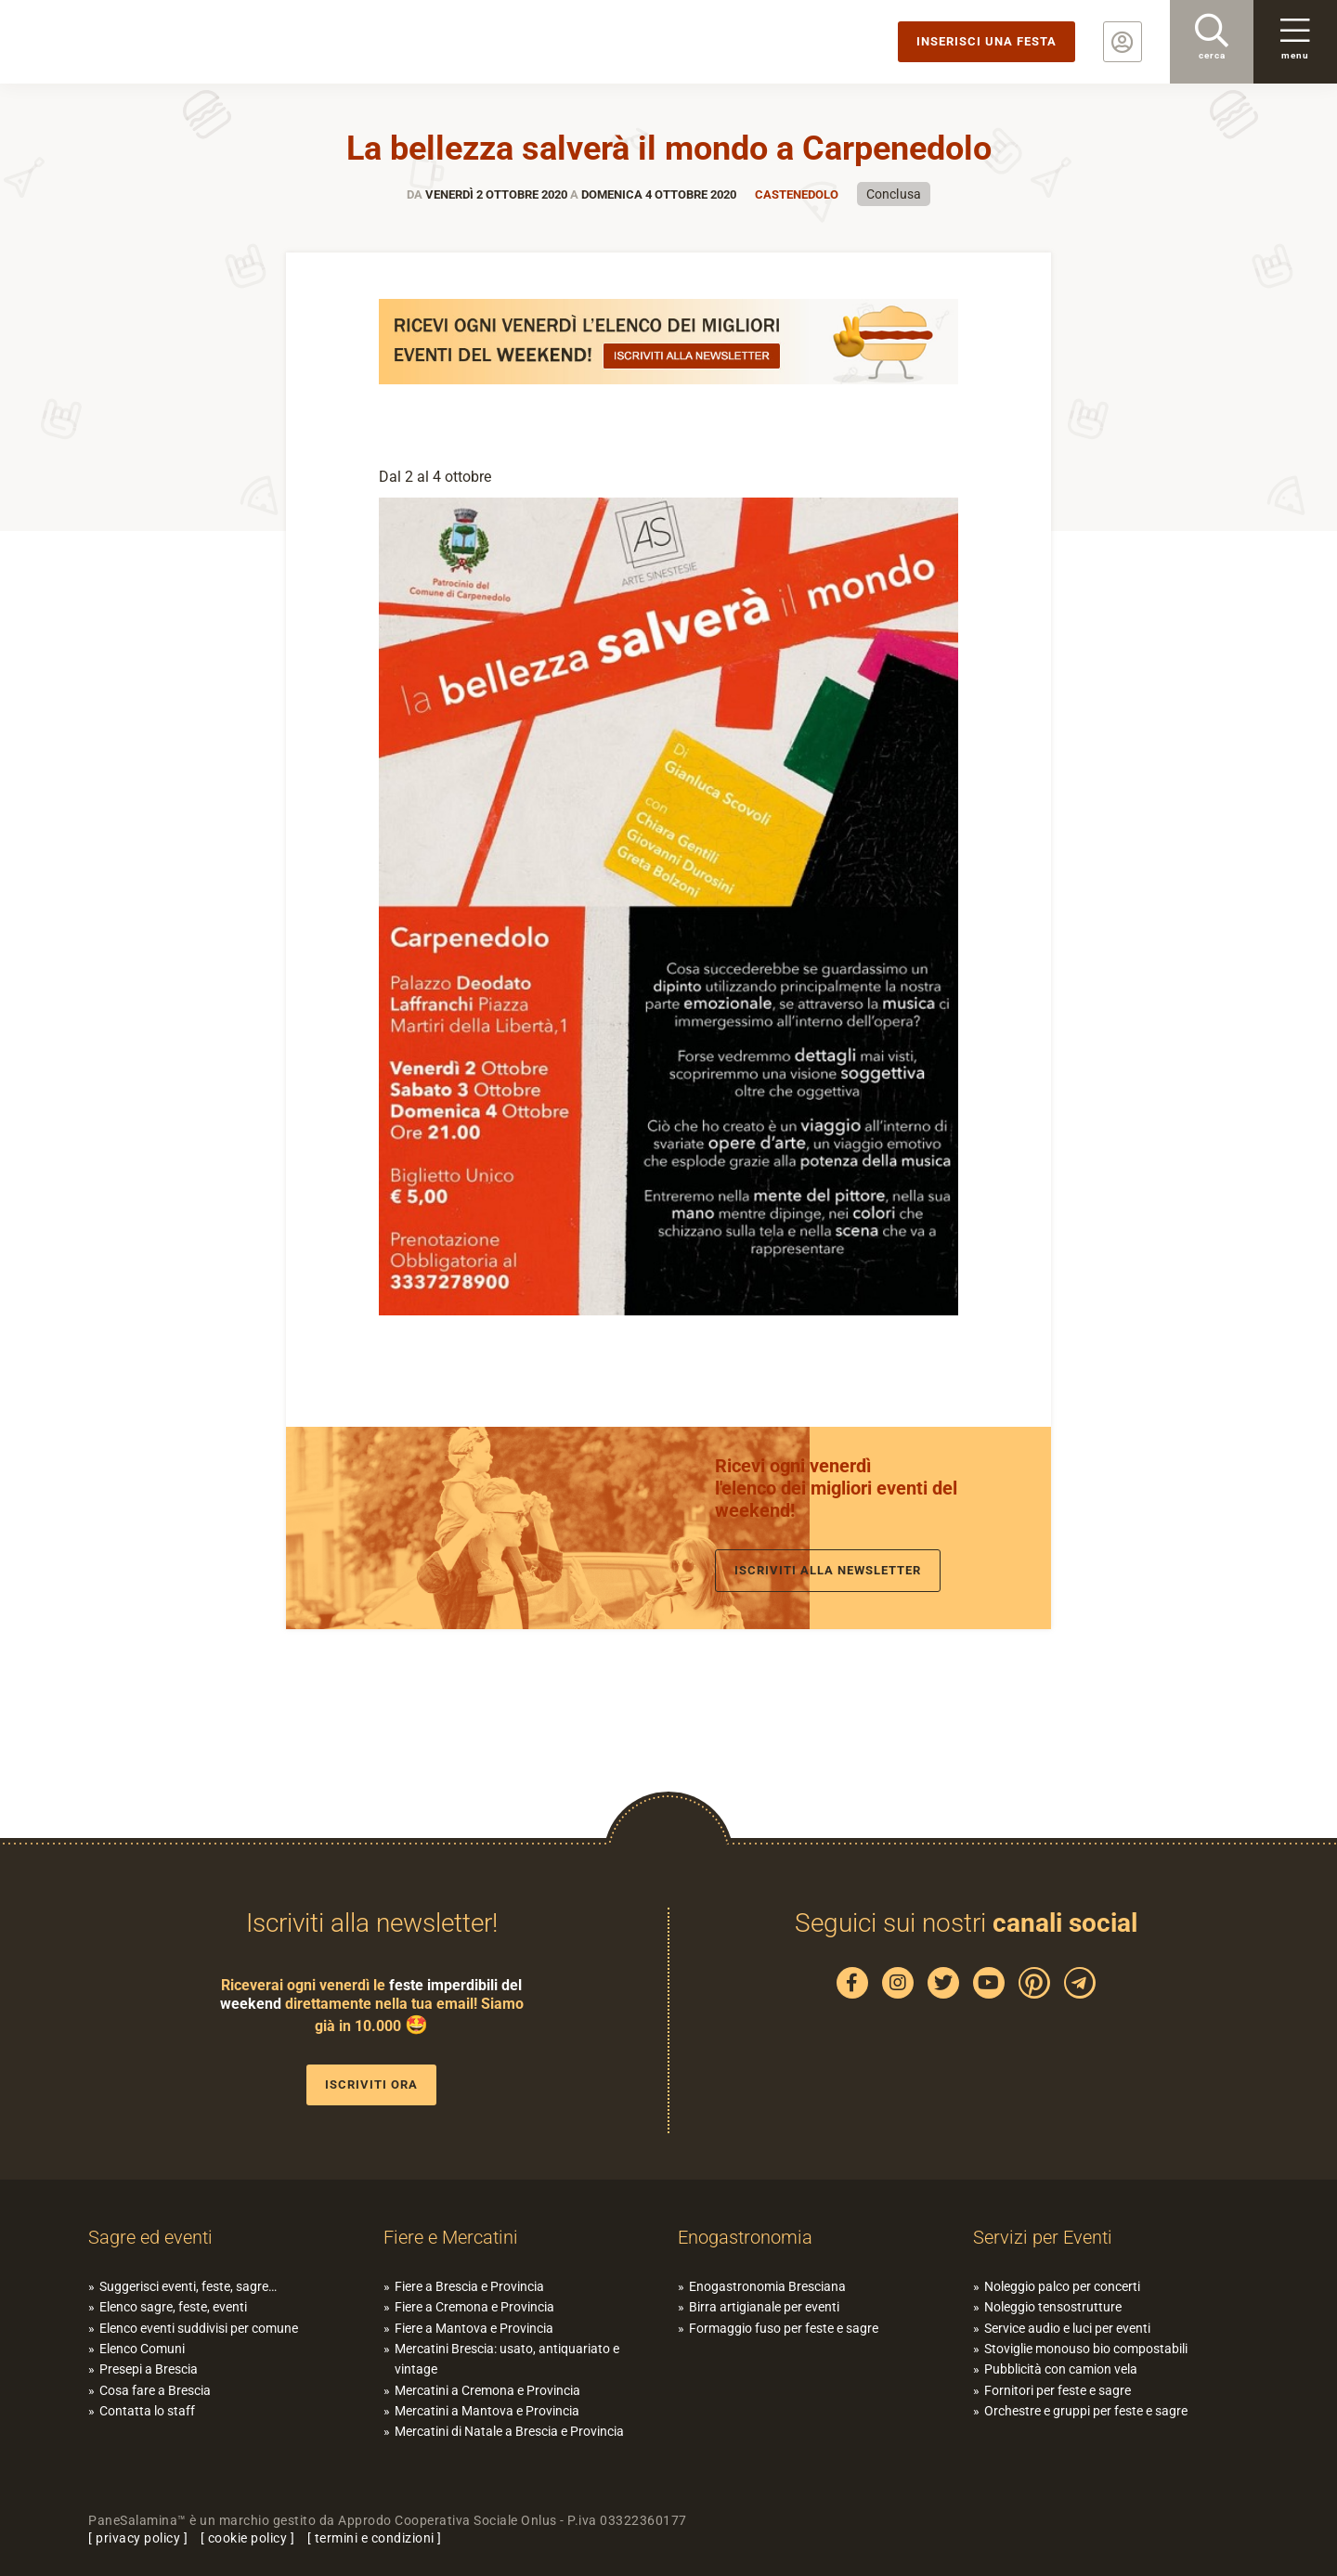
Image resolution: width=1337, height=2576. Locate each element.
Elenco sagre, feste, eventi (173, 2306)
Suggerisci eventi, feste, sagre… (188, 2286)
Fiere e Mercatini (450, 2237)
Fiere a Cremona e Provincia (474, 2306)
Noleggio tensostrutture (1053, 2306)
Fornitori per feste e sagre (1057, 2390)
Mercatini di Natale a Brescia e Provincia (509, 2431)
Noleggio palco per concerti (1062, 2286)
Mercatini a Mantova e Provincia (487, 2410)
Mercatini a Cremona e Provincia (487, 2390)
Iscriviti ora (371, 2084)
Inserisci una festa (986, 41)
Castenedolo (796, 194)
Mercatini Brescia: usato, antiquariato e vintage (507, 2358)
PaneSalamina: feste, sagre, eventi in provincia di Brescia (144, 41)
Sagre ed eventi (150, 2237)
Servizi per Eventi (1042, 2237)
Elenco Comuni (142, 2348)
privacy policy (138, 2538)
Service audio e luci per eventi (1067, 2328)
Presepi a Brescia (148, 2369)
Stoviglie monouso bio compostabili (1086, 2348)
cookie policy (248, 2538)
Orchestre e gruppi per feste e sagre (1086, 2410)
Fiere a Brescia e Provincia (469, 2286)
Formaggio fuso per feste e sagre (783, 2328)
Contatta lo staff (147, 2410)
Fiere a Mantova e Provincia (474, 2328)
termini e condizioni (375, 2538)
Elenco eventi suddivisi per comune (198, 2328)
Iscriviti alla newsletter (827, 1570)
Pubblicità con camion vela (1060, 2369)
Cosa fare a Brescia (155, 2390)
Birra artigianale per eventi (764, 2306)
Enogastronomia (745, 2237)
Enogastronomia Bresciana (767, 2286)
